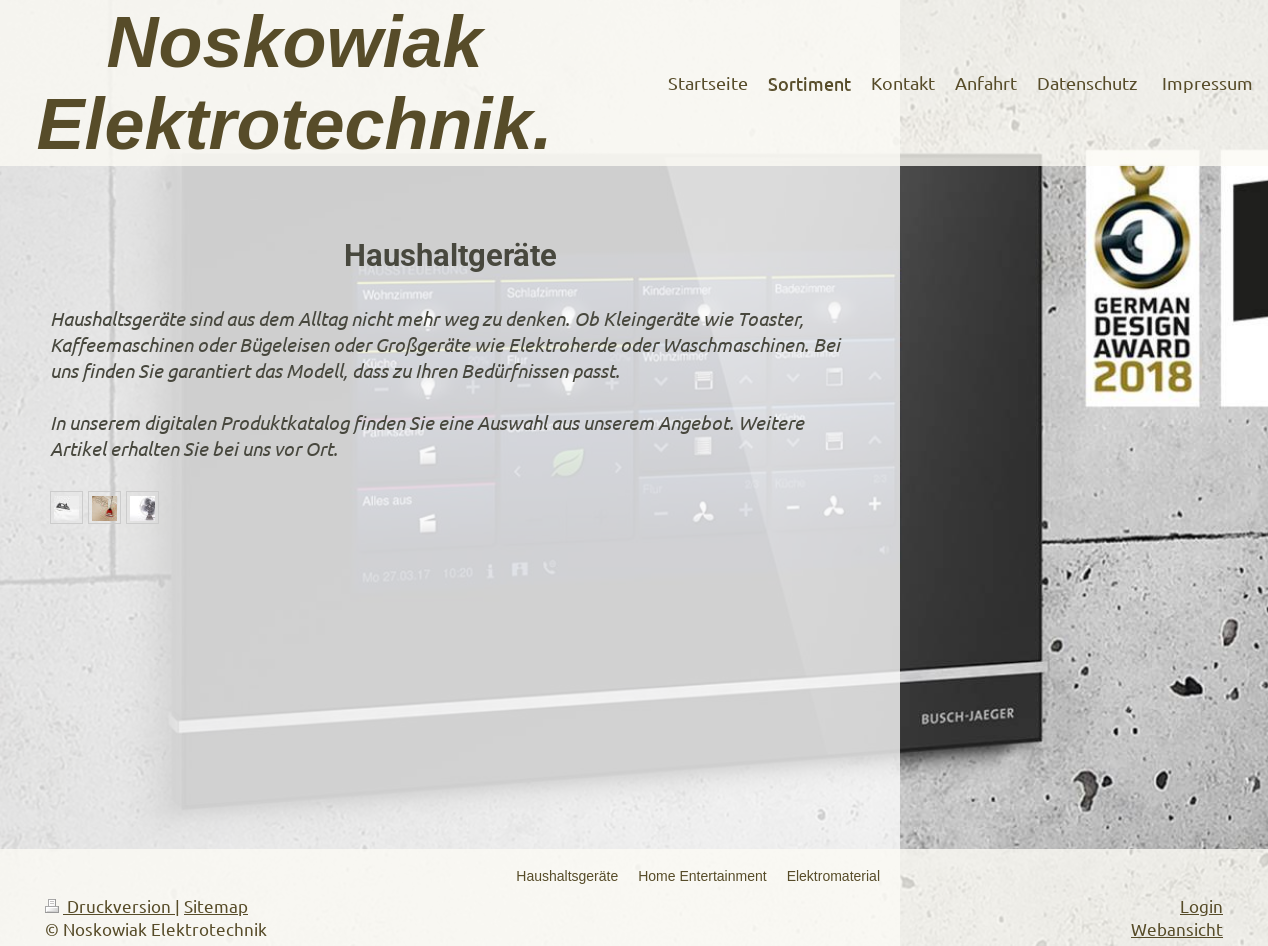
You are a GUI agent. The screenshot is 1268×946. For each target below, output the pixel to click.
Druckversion (110, 905)
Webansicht (1177, 928)
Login (1201, 905)
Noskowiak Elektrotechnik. (294, 83)
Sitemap (216, 905)
